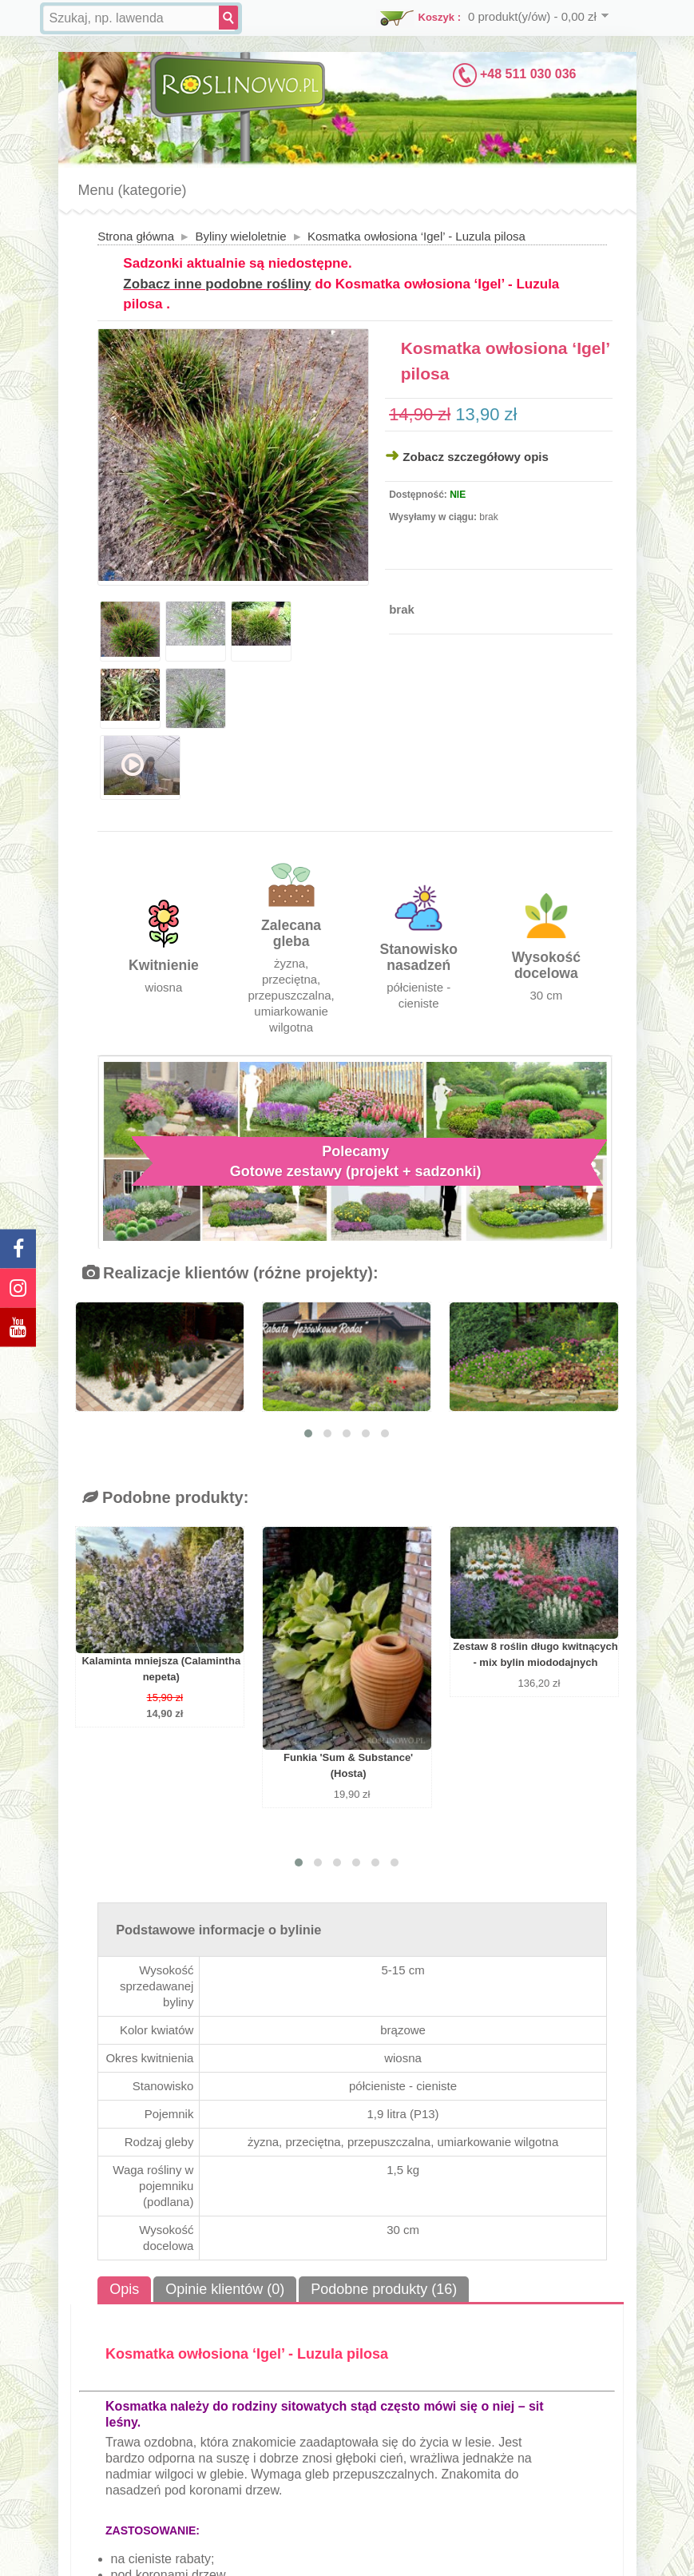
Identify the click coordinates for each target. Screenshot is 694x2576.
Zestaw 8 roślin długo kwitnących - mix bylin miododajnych (535, 1654)
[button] (308, 1433)
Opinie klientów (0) (224, 2289)
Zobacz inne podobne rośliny (217, 284)
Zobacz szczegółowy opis (476, 456)
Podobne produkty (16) (384, 2289)
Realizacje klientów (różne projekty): (230, 1273)
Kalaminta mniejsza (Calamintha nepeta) (160, 1669)
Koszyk (436, 17)
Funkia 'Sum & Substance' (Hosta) (348, 1765)
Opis (124, 2289)
